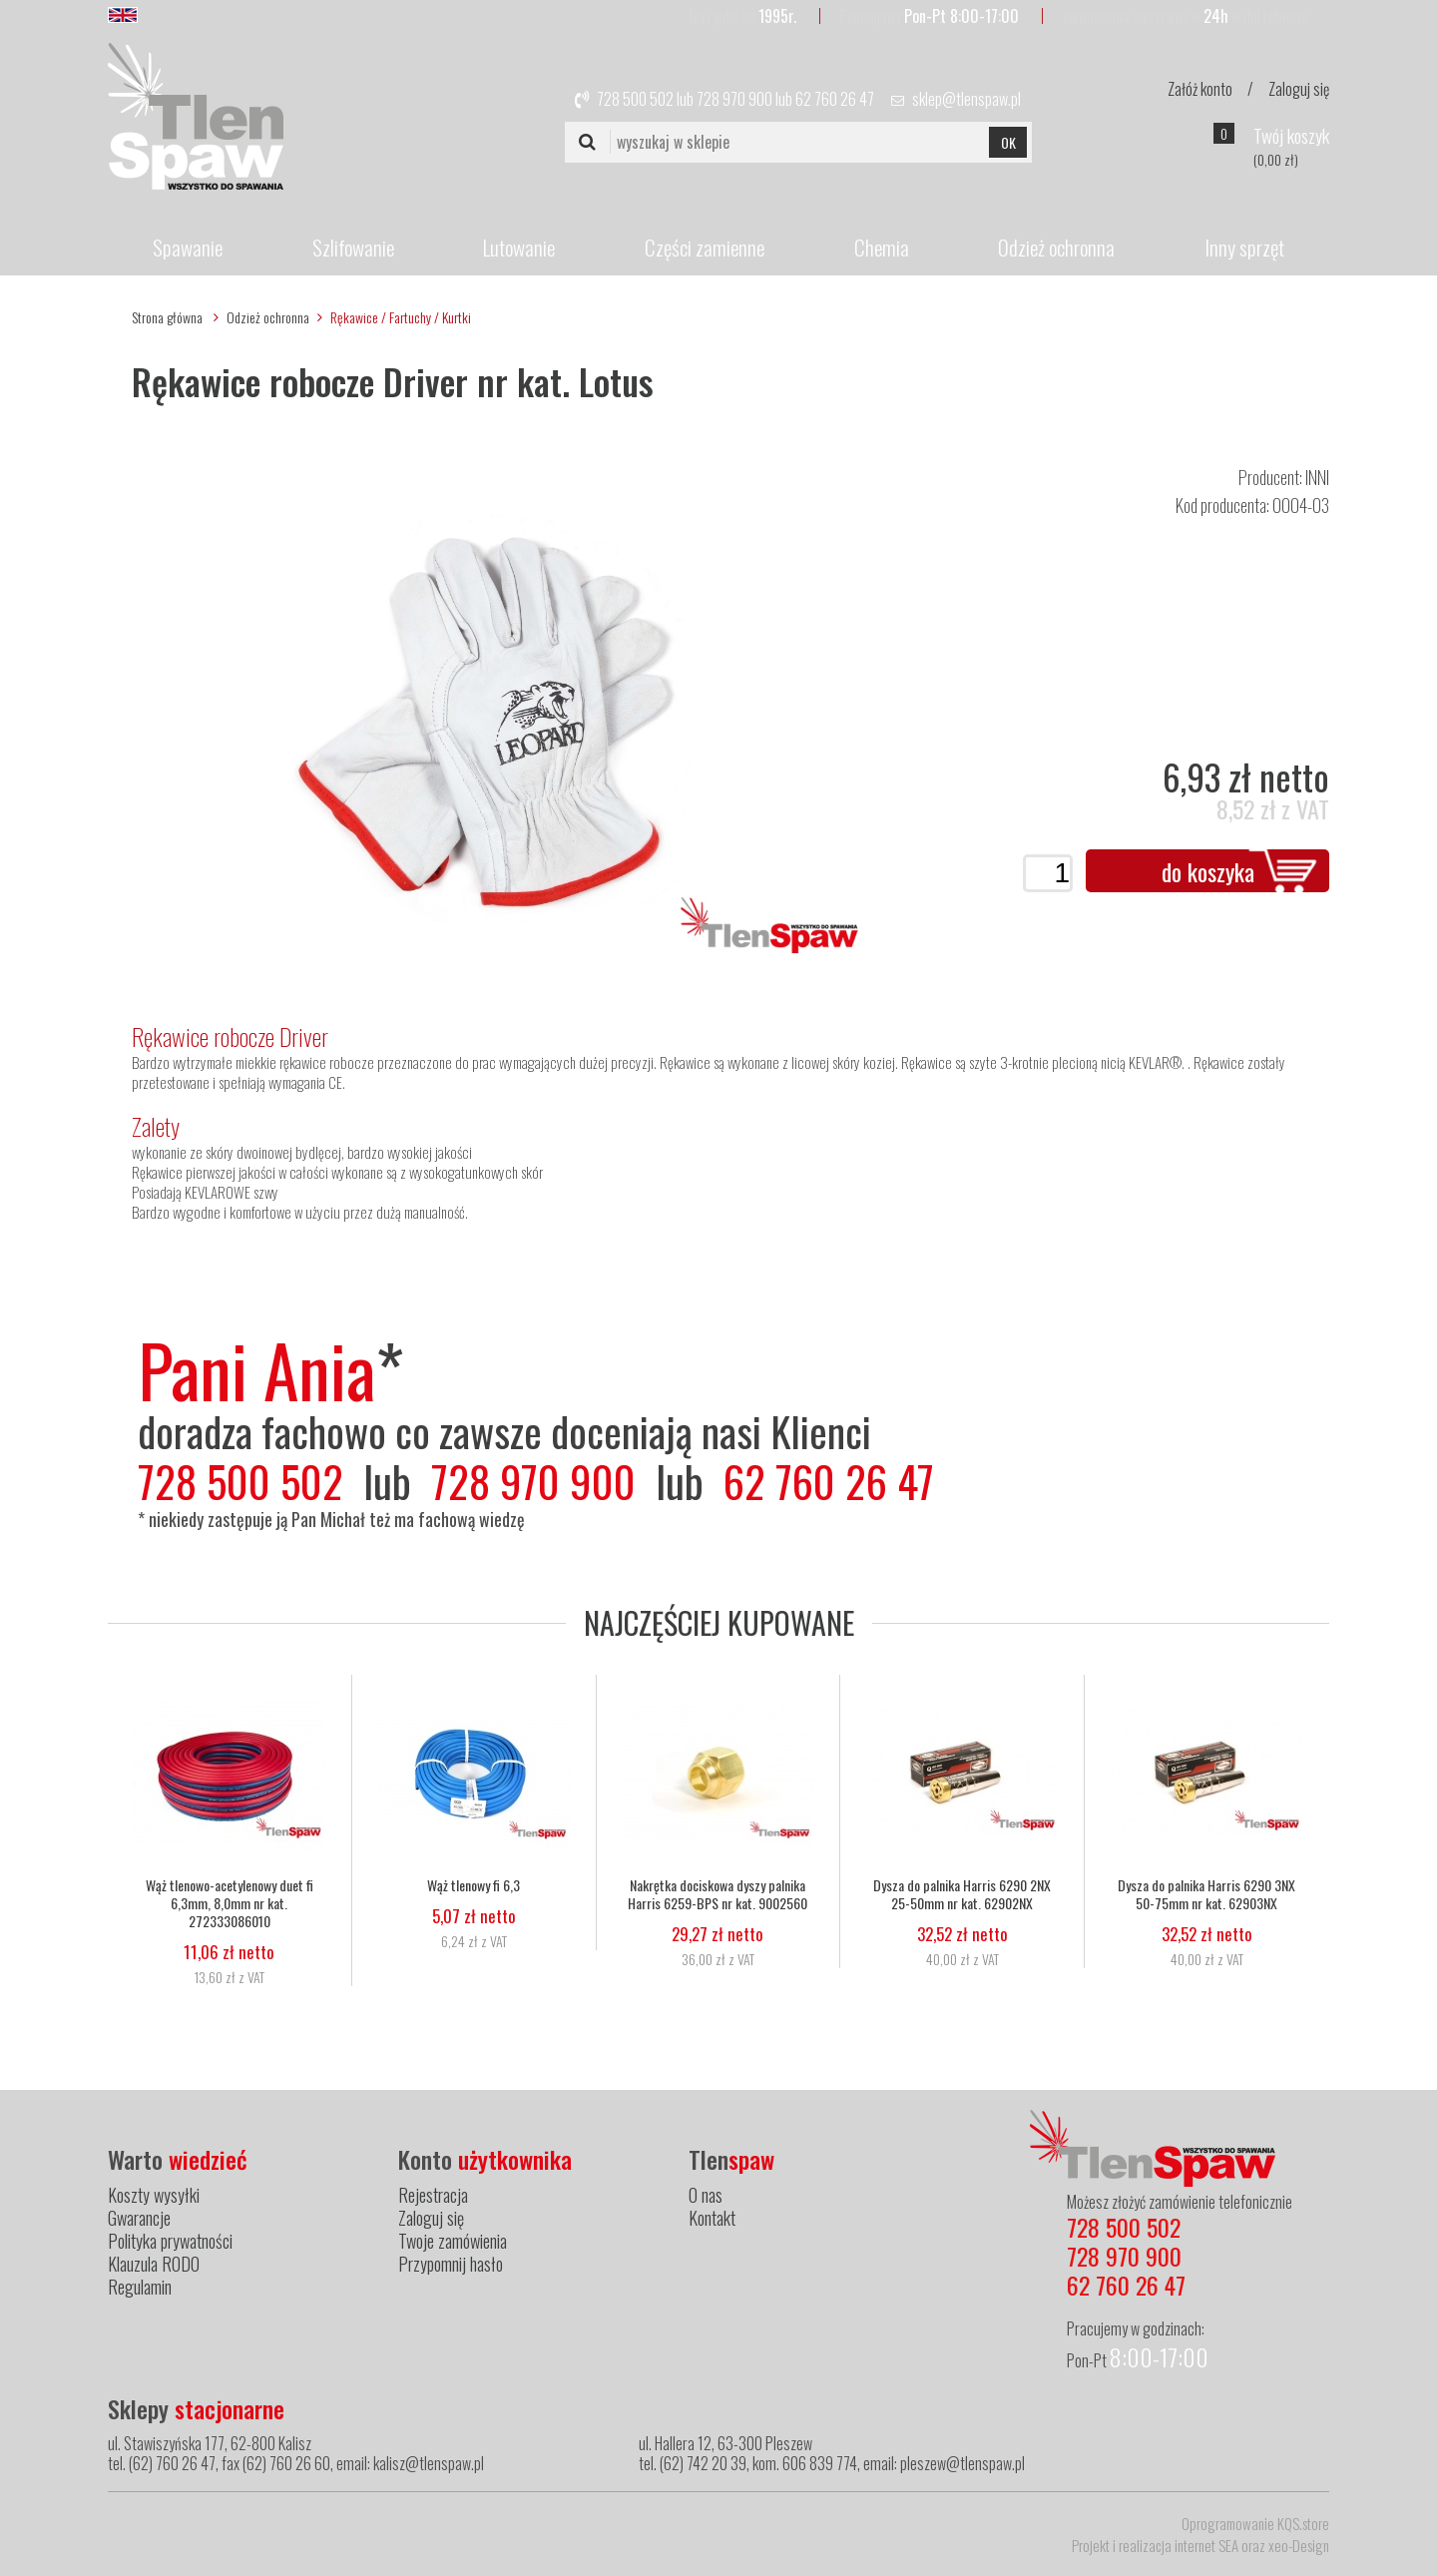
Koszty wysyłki (154, 2195)
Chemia (881, 247)
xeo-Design (1298, 2545)
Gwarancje (139, 2218)
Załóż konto (1200, 89)
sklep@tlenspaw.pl (966, 99)
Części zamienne (704, 247)
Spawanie (188, 247)
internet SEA (1206, 2545)
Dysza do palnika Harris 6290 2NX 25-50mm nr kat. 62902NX (962, 1894)
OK (1008, 142)
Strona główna (167, 316)
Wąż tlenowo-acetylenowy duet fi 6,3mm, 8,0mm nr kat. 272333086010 (229, 1903)
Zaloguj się (1298, 89)
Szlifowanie (353, 247)
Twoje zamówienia (452, 2241)
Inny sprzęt (1244, 247)
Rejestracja (433, 2195)
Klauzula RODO (154, 2264)
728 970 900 (734, 99)
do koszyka (1208, 871)
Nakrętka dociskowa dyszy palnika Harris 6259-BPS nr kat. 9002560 (717, 1894)
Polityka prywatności (170, 2241)
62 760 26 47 (834, 99)
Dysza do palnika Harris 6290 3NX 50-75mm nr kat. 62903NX (1206, 1894)
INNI (1317, 477)
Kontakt (712, 2218)
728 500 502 (635, 99)
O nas (705, 2195)
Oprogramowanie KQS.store (1255, 2523)
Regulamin (140, 2287)
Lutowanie (519, 247)
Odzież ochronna (1056, 247)
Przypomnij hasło (450, 2264)
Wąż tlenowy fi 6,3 (473, 1885)
